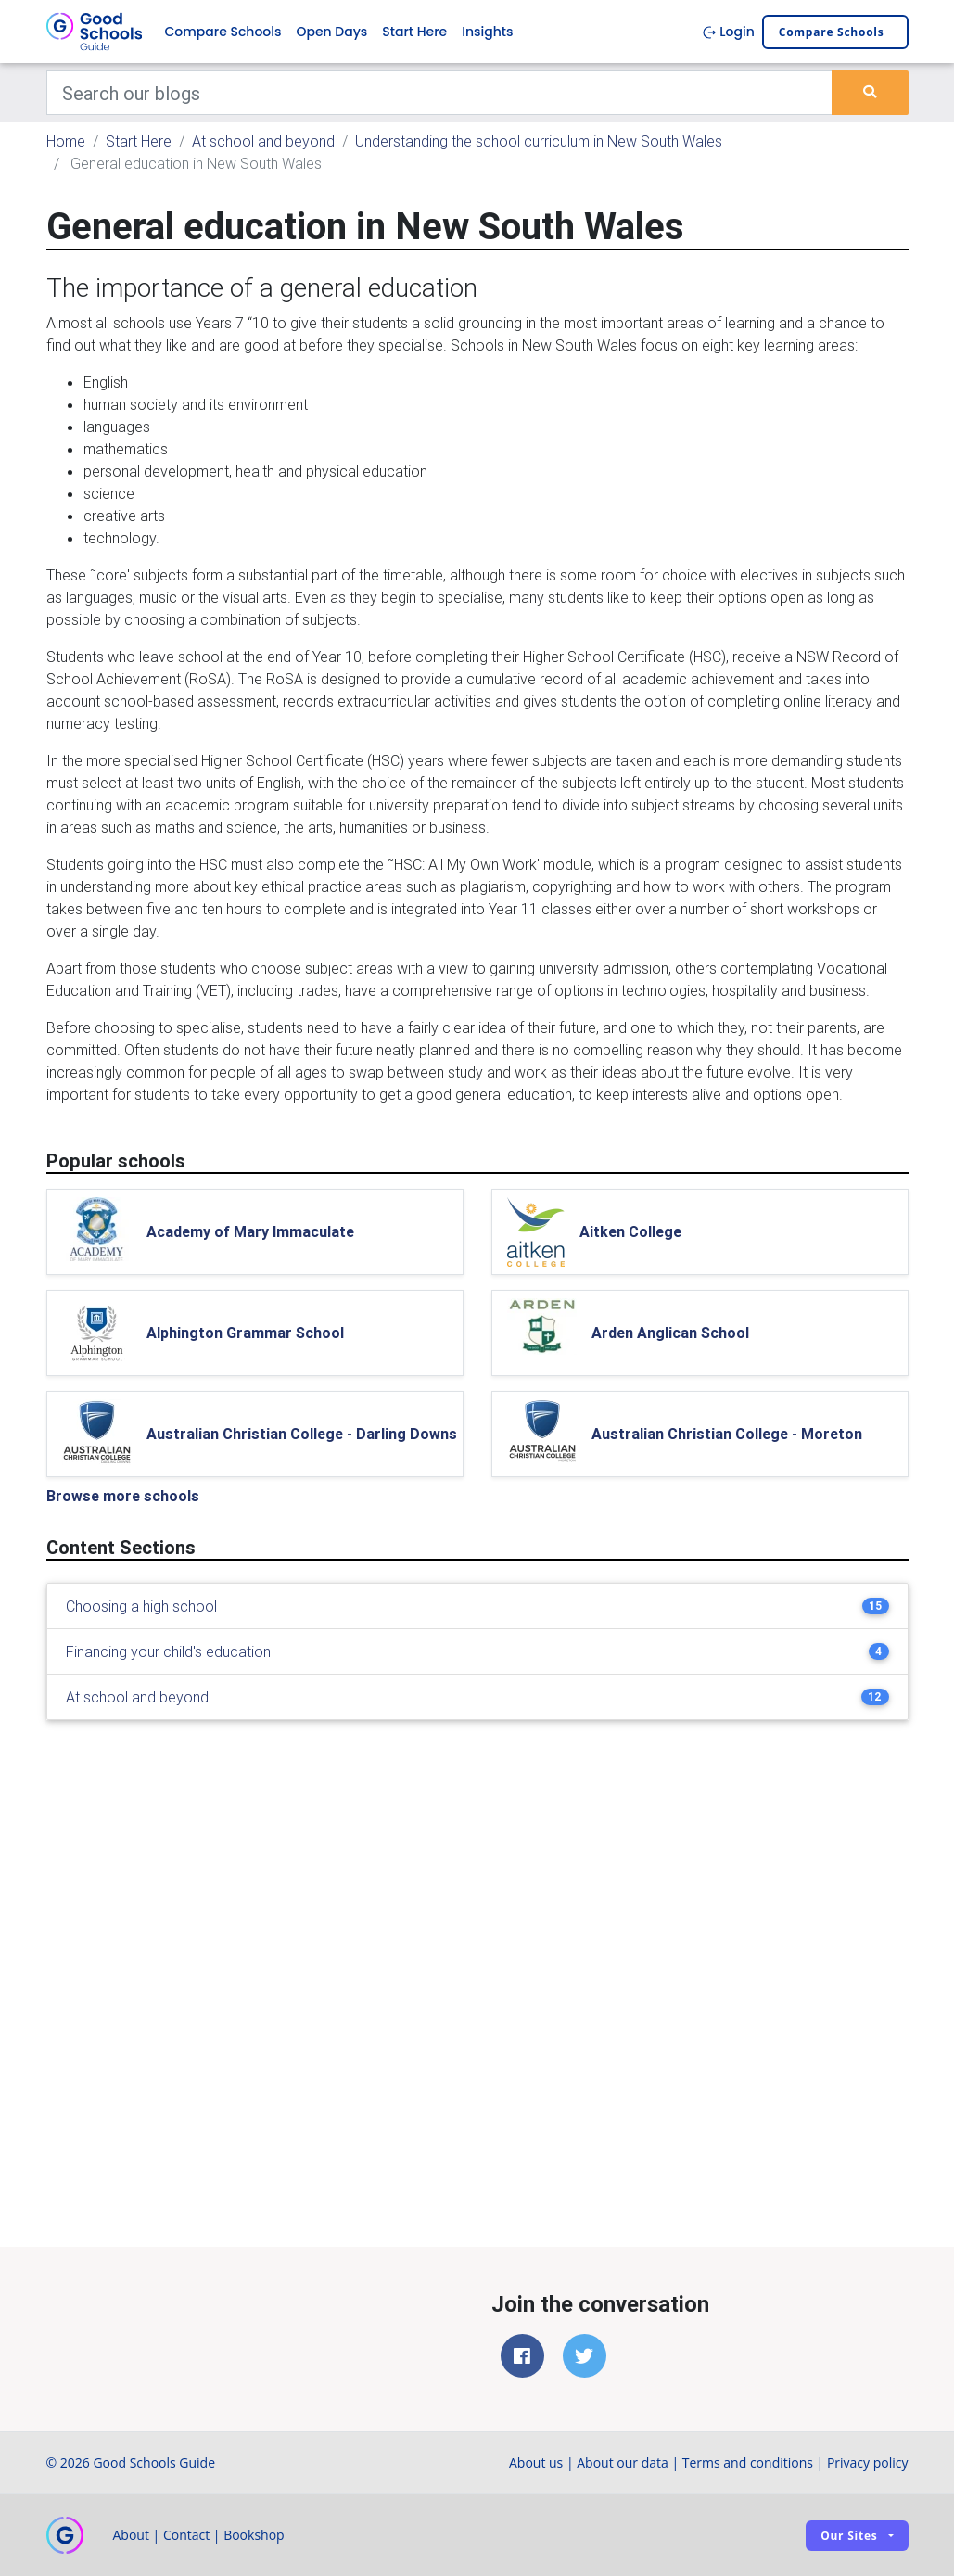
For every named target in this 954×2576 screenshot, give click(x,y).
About (131, 2535)
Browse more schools (122, 1495)
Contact (186, 2535)
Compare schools (831, 32)
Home (65, 141)
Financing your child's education (168, 1651)
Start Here (414, 31)
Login (728, 31)
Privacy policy (868, 2462)
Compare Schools (223, 31)
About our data (622, 2462)
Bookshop (254, 2535)
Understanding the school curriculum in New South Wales (538, 141)
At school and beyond (263, 141)
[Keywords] (439, 92)
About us (536, 2462)
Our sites (848, 2536)
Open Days (331, 31)
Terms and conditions (747, 2462)
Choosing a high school (141, 1606)
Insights (487, 31)
